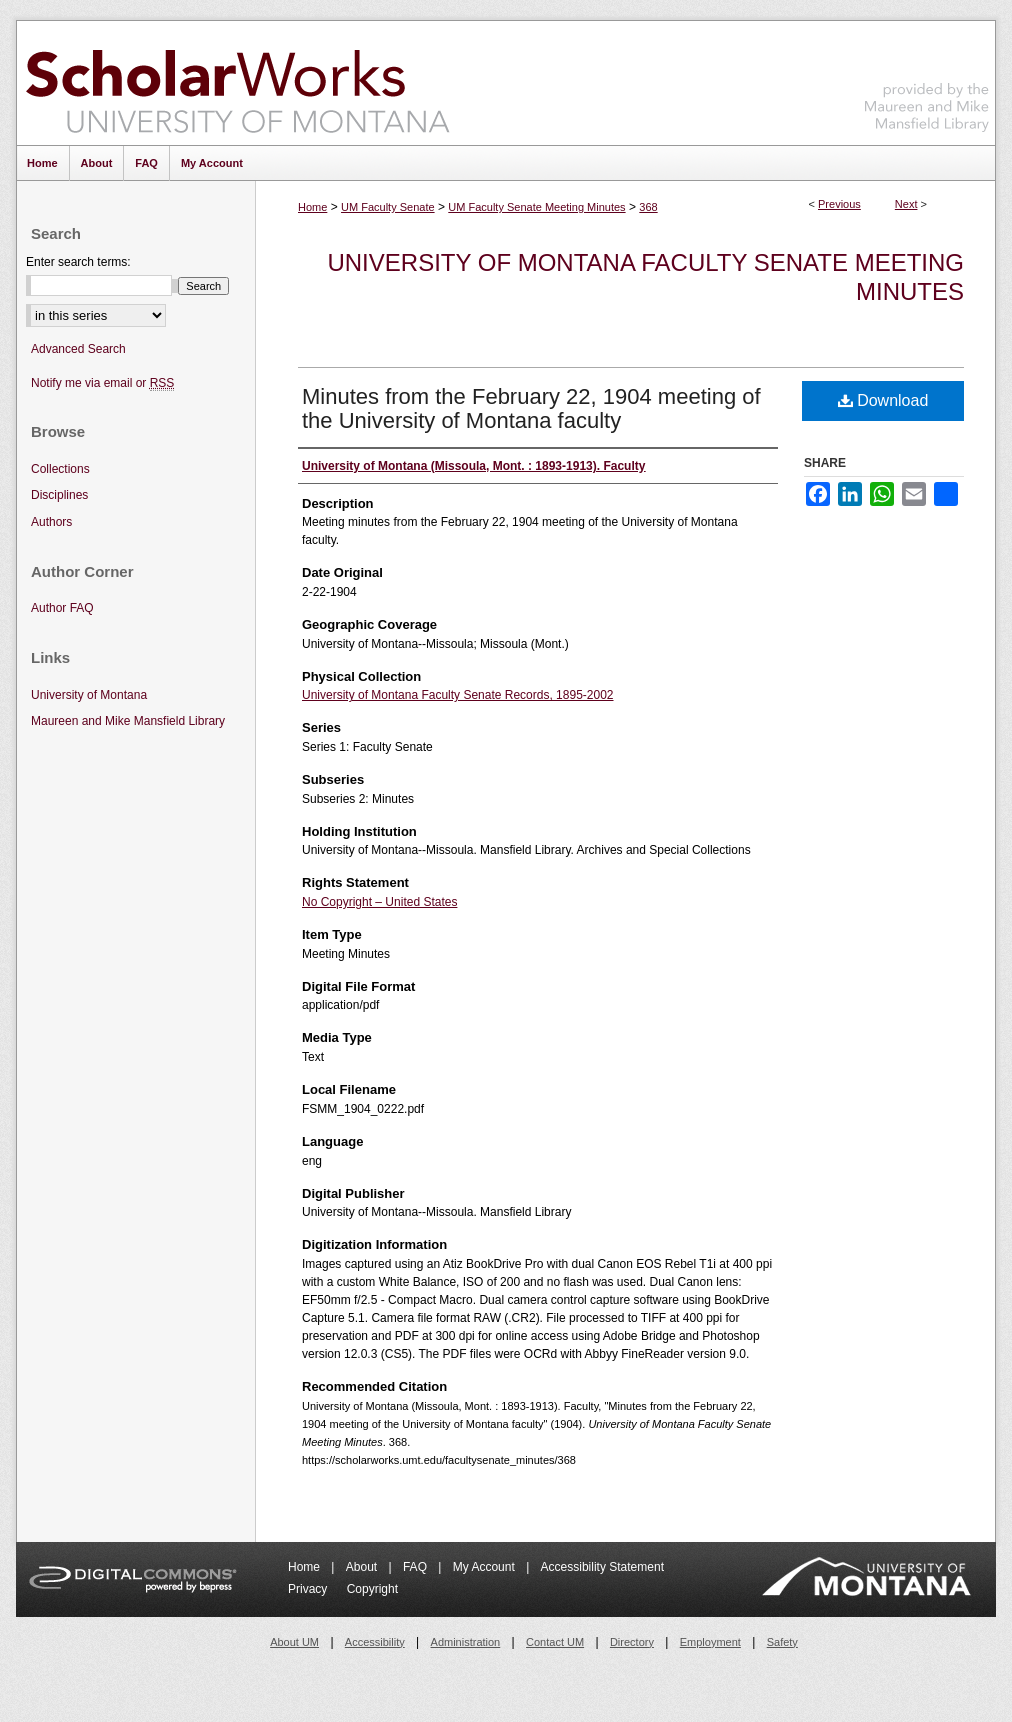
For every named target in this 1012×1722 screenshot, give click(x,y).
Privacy (309, 1589)
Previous (839, 204)
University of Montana (89, 695)
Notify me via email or (102, 383)
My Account (485, 1567)
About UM (294, 1642)
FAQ (416, 1567)
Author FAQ (62, 608)
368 (648, 207)
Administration (466, 1642)
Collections (60, 469)
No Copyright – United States (379, 902)
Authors (51, 522)
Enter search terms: (78, 262)
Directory (632, 1642)
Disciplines (59, 495)
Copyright (372, 1589)
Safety (782, 1642)
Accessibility (375, 1642)
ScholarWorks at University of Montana (237, 83)
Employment (710, 1642)
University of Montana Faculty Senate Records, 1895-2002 (458, 695)
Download (883, 400)
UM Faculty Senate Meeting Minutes (536, 207)
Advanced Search (78, 349)
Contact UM (555, 1642)
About (363, 1567)
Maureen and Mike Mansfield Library (927, 79)
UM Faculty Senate (388, 207)
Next (906, 204)
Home (312, 207)
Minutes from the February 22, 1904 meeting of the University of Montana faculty (531, 408)
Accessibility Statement (602, 1567)
